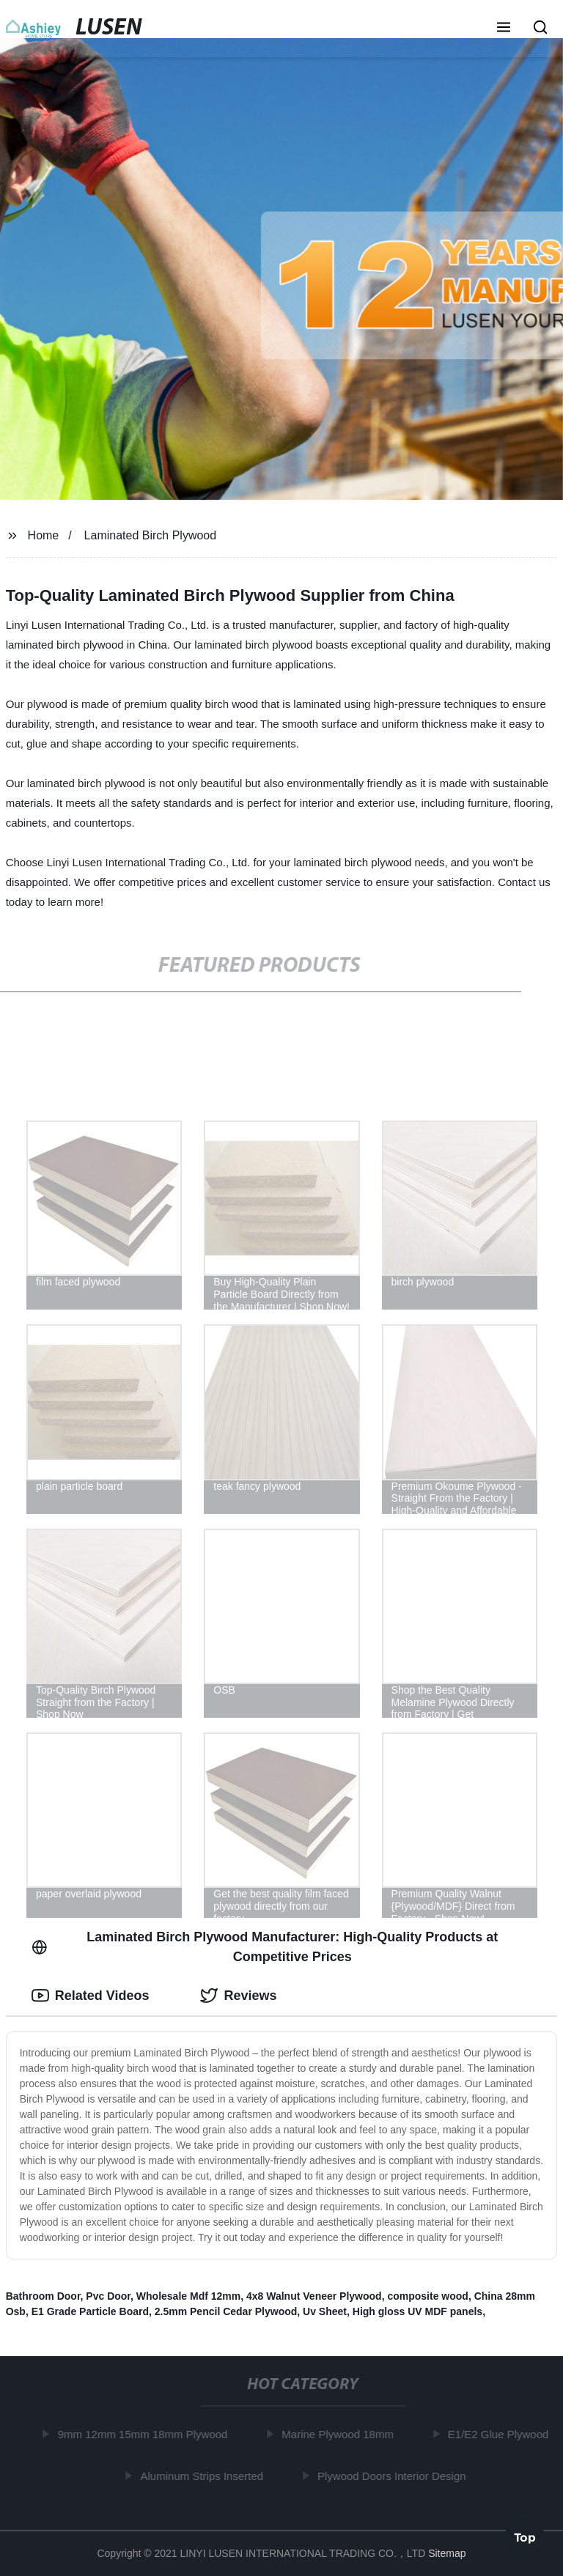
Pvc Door (108, 2296)
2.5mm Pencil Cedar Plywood (226, 2311)
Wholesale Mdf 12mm (188, 2296)
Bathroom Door (43, 2296)
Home (43, 535)
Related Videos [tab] (91, 1995)
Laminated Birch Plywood (150, 535)
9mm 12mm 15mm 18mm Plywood (146, 2434)
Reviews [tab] (238, 1995)
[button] (503, 28)
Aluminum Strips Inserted (205, 2475)
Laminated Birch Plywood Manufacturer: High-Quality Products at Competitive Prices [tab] (265, 1947)
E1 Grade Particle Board (90, 2311)
